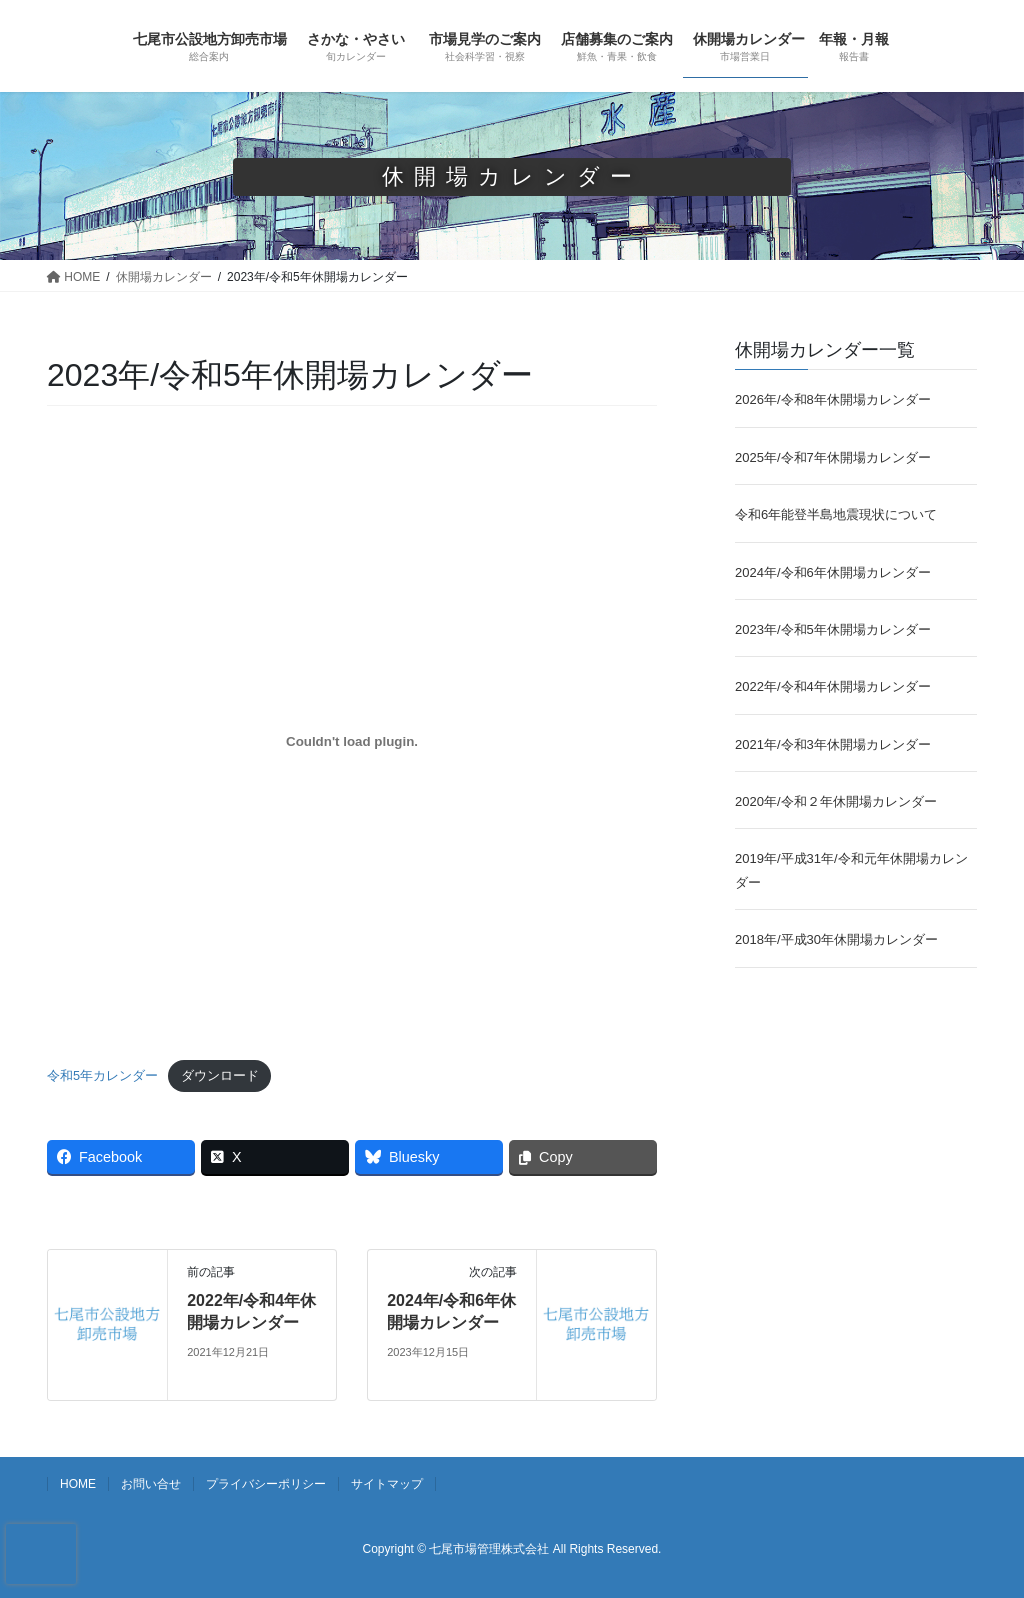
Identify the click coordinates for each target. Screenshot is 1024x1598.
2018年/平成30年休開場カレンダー (836, 939)
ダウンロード (220, 1075)
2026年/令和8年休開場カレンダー (833, 399)
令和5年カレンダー (102, 1075)
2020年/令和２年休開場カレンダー (836, 801)
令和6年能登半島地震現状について (836, 514)
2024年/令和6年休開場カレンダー (833, 572)
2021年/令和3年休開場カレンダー (833, 744)
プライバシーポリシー (266, 1484)
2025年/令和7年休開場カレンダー (833, 457)
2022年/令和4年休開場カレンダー (833, 686)
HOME (78, 1484)
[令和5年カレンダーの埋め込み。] (352, 742)
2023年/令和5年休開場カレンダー (833, 629)
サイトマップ (387, 1484)
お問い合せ (151, 1484)
